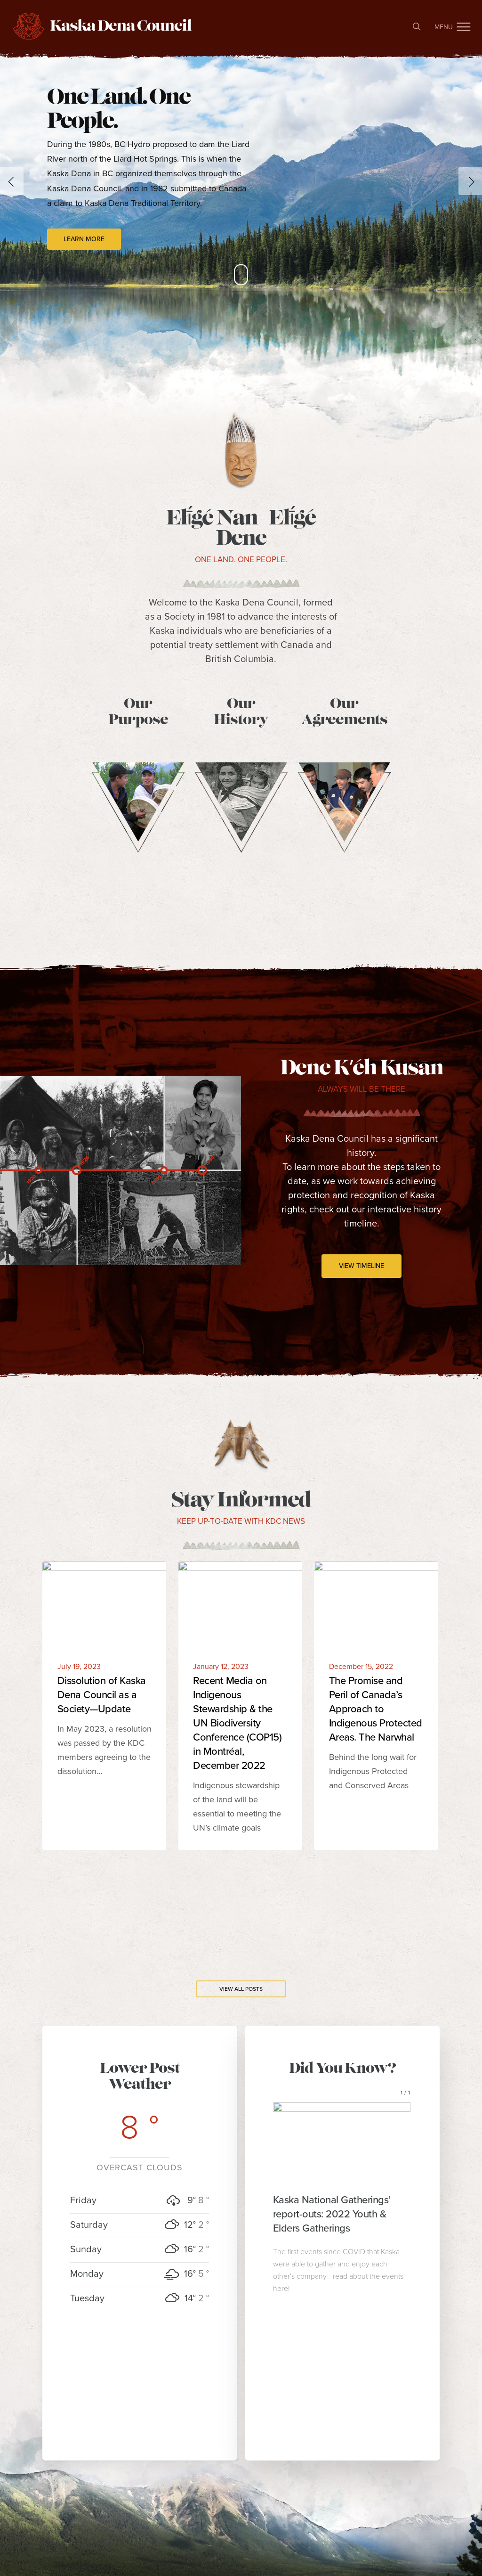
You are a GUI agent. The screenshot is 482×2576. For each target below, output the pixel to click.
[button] (463, 26)
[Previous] (12, 181)
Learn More (84, 239)
